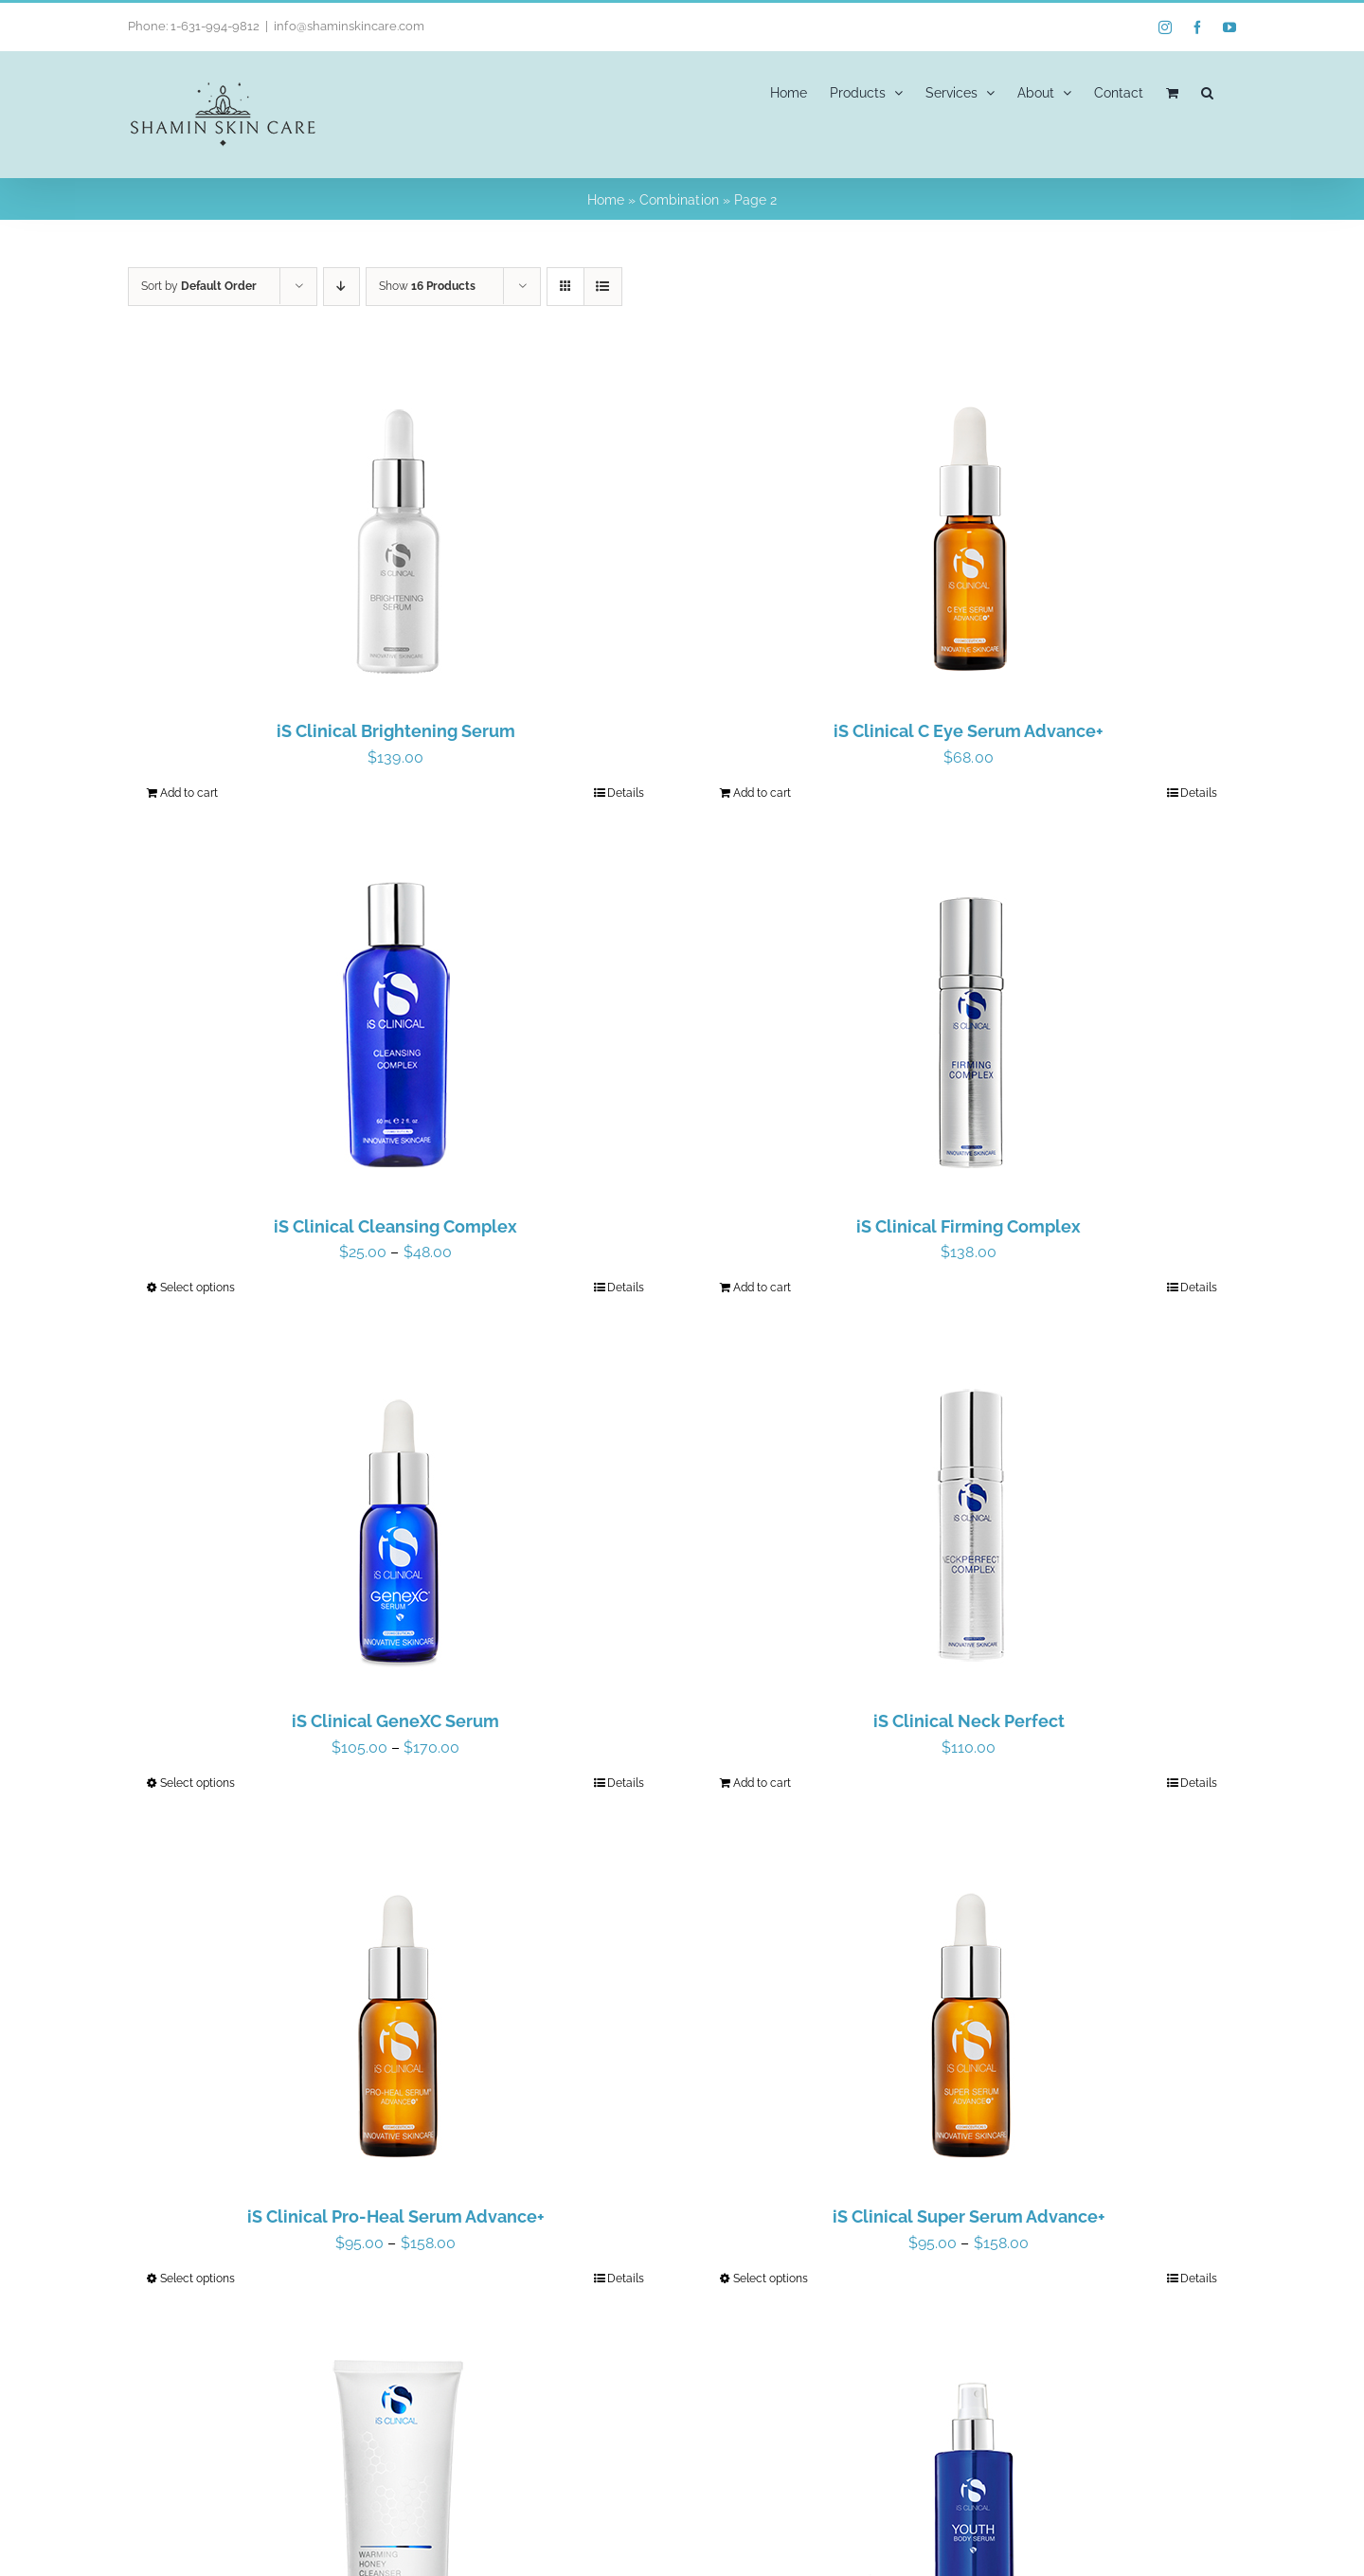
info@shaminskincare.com (348, 26)
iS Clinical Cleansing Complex (395, 1226)
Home (605, 199)
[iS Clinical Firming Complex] (968, 1024)
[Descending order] (341, 286)
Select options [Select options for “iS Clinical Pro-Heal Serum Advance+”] (197, 2278)
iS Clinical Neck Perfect (969, 1721)
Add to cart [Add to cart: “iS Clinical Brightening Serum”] (189, 793)
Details (625, 793)
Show (427, 286)
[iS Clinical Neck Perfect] (968, 1518)
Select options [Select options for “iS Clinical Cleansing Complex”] (197, 1287)
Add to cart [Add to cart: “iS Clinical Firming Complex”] (762, 1287)
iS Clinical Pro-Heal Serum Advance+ (396, 2216)
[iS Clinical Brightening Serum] (395, 528)
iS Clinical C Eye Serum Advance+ (969, 731)
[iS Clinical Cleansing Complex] (395, 1024)
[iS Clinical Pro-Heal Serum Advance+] (395, 2014)
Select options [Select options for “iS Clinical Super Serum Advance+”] (770, 2278)
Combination (678, 199)
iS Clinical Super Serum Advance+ (969, 2216)
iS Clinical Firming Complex (968, 1226)
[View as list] (602, 286)
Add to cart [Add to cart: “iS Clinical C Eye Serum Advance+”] (762, 793)
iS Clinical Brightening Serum (396, 731)
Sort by (199, 286)
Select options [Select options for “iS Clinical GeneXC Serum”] (197, 1783)
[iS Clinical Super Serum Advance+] (968, 2014)
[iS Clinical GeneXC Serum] (395, 1518)
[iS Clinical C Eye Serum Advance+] (968, 528)
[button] (1207, 91)
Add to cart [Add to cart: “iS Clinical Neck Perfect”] (762, 1783)
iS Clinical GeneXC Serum (395, 1721)
